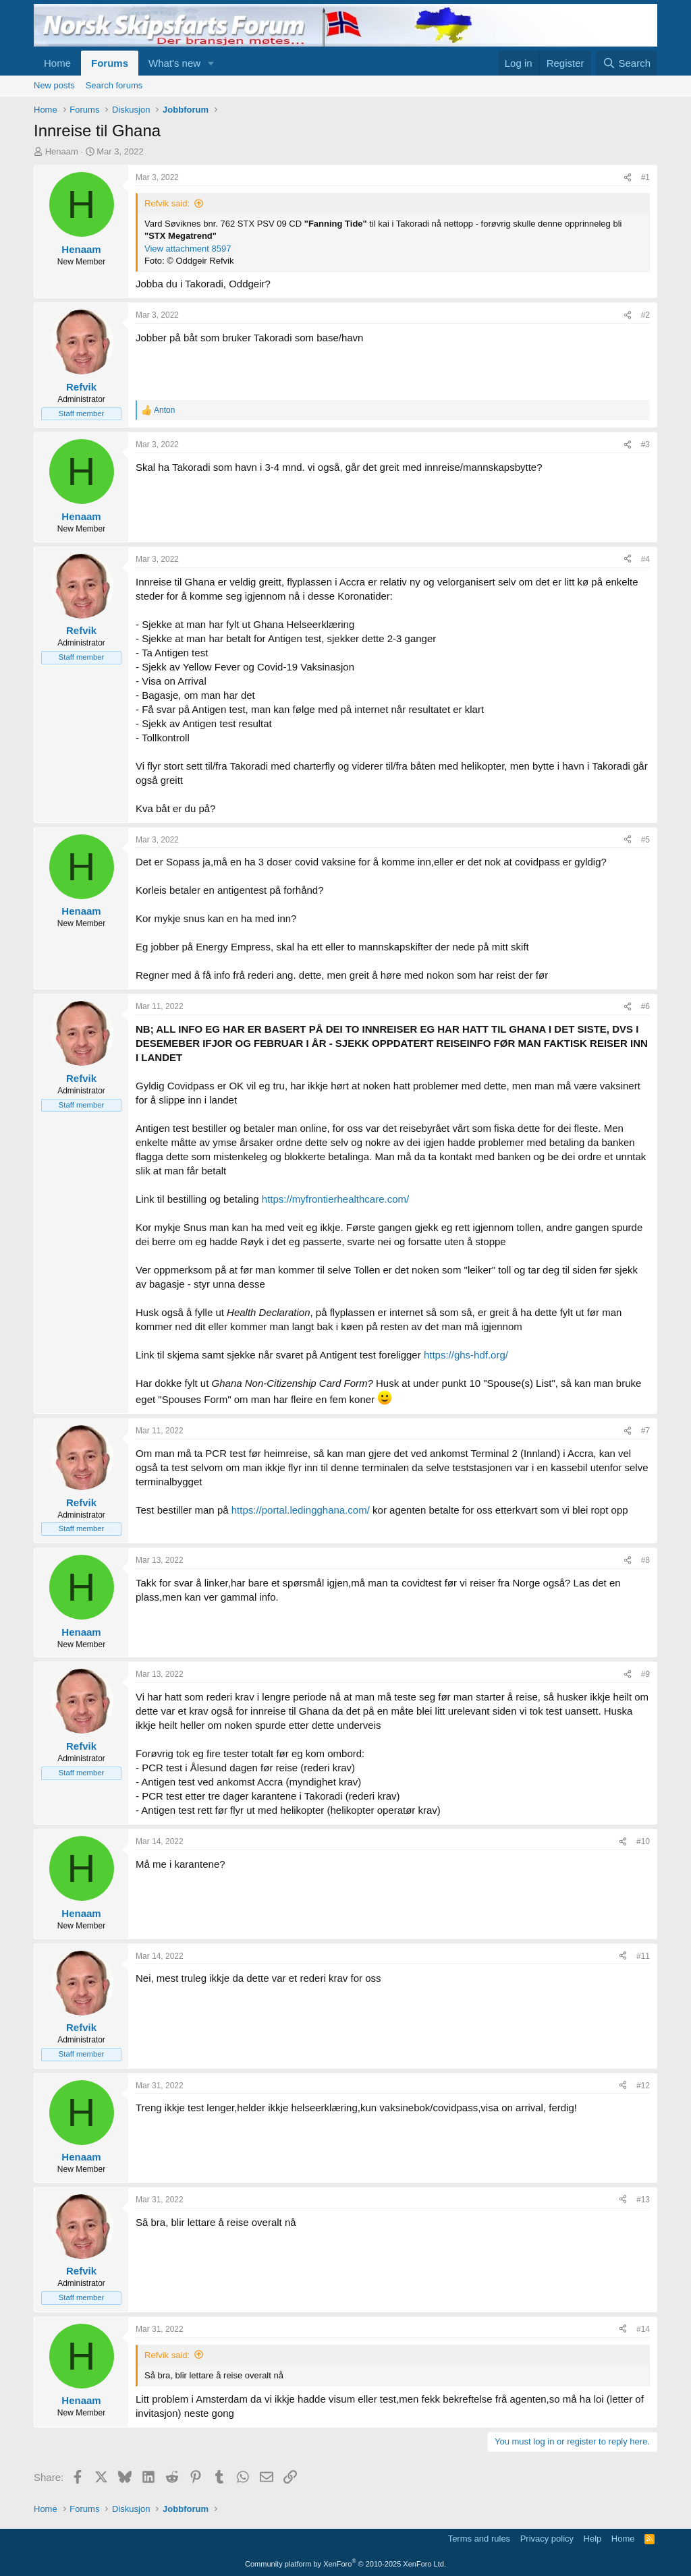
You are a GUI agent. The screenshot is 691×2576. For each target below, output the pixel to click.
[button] (211, 63)
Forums (109, 63)
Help (593, 2539)
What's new (174, 63)
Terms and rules (479, 2539)
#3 (645, 444)
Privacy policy (547, 2539)
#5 (645, 840)
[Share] (627, 177)
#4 (645, 559)
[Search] (626, 63)
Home (57, 63)
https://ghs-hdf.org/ (466, 1355)
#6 (645, 1006)
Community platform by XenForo (345, 2564)
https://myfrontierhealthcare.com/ (335, 1199)
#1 (645, 177)
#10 (643, 1841)
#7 (645, 1430)
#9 (645, 1674)
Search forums (114, 85)
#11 (643, 1956)
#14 (643, 2329)
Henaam (61, 151)
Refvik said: (167, 203)
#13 (643, 2199)
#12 (643, 2085)
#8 (645, 1560)
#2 (645, 315)
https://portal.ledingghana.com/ (300, 1510)
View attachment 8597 (187, 249)
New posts (54, 85)
